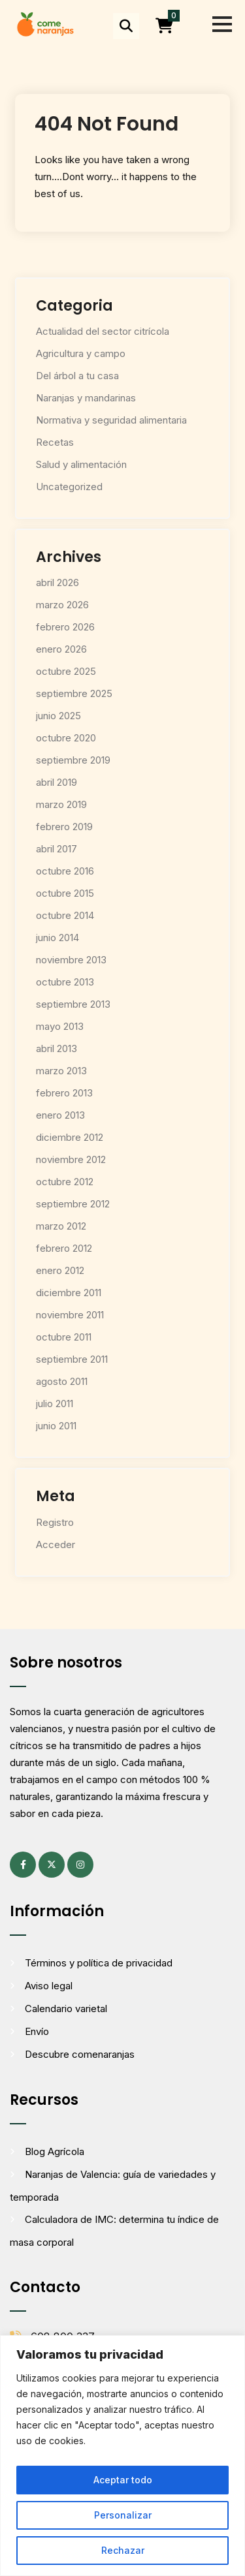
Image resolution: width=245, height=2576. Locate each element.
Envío (37, 2031)
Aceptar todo (122, 2479)
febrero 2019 (64, 826)
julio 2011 (54, 1403)
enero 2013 (60, 1115)
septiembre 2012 (73, 1204)
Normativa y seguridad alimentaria (111, 420)
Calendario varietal (66, 2008)
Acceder (55, 1544)
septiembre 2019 (73, 760)
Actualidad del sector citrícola (102, 331)
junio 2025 (58, 715)
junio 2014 (57, 937)
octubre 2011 (63, 1337)
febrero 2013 (64, 1093)
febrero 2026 (65, 627)
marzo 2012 (61, 1226)
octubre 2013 (65, 982)
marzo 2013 (61, 1070)
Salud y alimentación (81, 464)
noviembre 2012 (71, 1159)
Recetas (55, 442)
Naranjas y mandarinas (86, 398)
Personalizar (123, 2515)
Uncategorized (69, 486)
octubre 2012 (64, 1181)
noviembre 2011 (70, 1315)
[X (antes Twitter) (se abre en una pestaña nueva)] (52, 1865)
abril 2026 (57, 582)
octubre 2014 (65, 915)
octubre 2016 (65, 871)
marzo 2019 (61, 804)
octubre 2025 (66, 671)
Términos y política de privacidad (98, 1963)
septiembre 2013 (73, 1004)
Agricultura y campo (80, 353)
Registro (55, 1522)
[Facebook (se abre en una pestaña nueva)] (23, 1865)
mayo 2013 (60, 1026)
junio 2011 (56, 1426)
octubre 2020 (66, 738)
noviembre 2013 (71, 960)
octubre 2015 (65, 893)
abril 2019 (56, 782)
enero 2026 (61, 649)
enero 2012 (60, 1270)
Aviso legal (49, 1985)
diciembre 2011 (68, 1292)
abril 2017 (56, 849)
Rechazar (122, 2550)
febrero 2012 (64, 1248)
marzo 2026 (62, 604)
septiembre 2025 (74, 693)
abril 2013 (56, 1048)
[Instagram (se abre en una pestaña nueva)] (80, 1865)
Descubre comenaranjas (80, 2054)
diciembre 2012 (69, 1137)
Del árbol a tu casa (77, 375)
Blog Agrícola (54, 2151)
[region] (122, 2455)
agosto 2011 (62, 1381)
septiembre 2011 (72, 1359)
